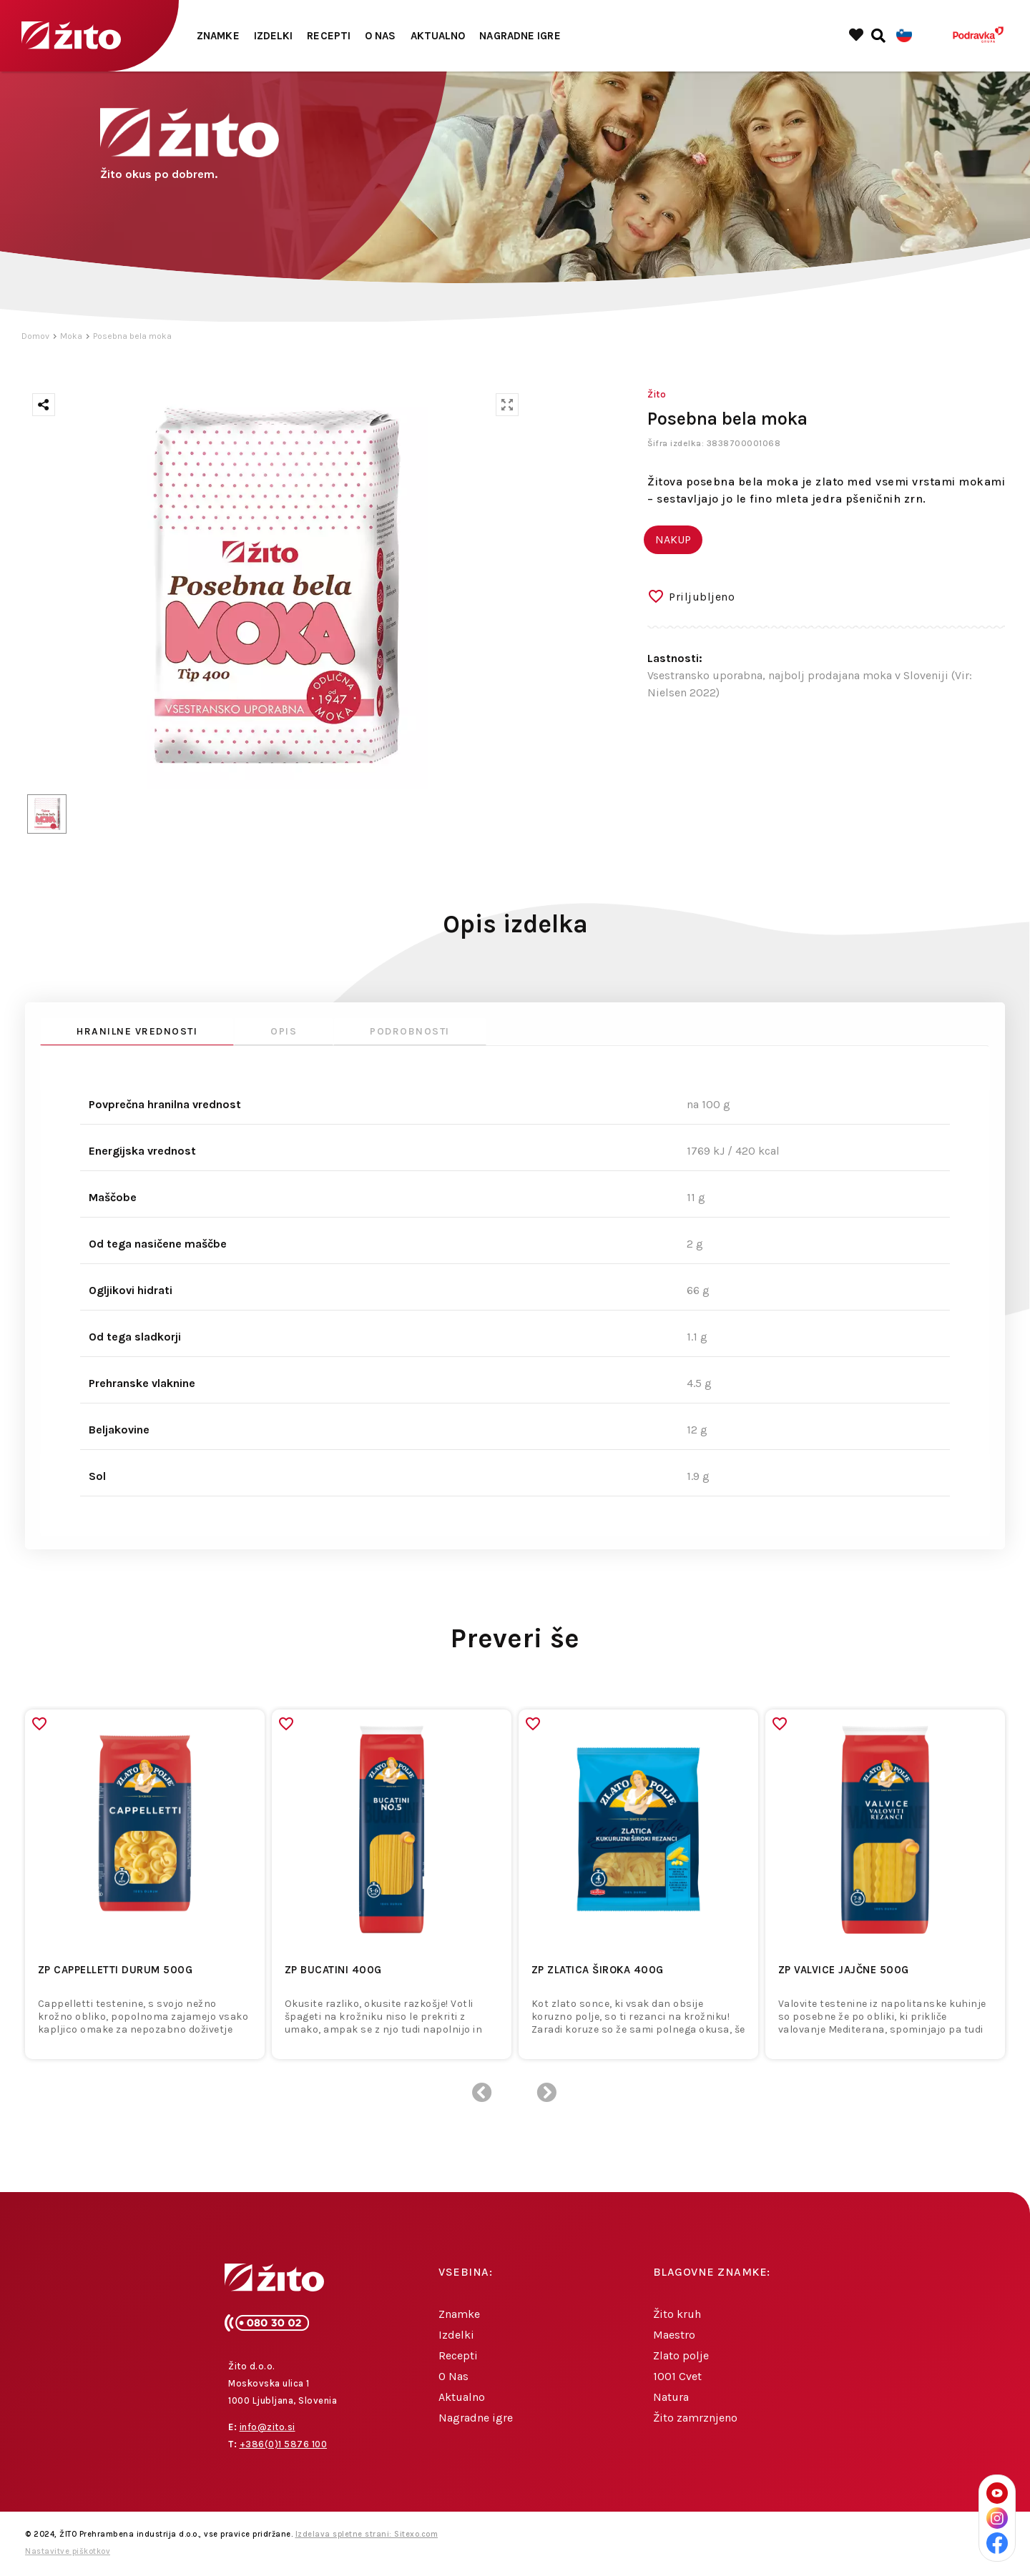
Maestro (674, 2334)
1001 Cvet (677, 2376)
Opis (283, 1031)
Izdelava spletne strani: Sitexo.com (366, 2534)
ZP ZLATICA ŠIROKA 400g (597, 1969)
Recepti (328, 35)
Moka (71, 336)
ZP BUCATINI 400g (333, 1969)
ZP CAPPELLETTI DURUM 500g (115, 1969)
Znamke (218, 35)
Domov (35, 336)
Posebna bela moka (132, 336)
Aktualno (438, 35)
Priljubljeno (702, 596)
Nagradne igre (519, 35)
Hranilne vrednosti (137, 1031)
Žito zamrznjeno (695, 2417)
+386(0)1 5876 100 (284, 2444)
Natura (671, 2397)
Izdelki (273, 35)
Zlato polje (681, 2355)
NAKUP (673, 539)
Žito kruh (677, 2314)
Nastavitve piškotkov (67, 2551)
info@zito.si (267, 2427)
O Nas (380, 35)
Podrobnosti (410, 1031)
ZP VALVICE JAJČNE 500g (843, 1969)
